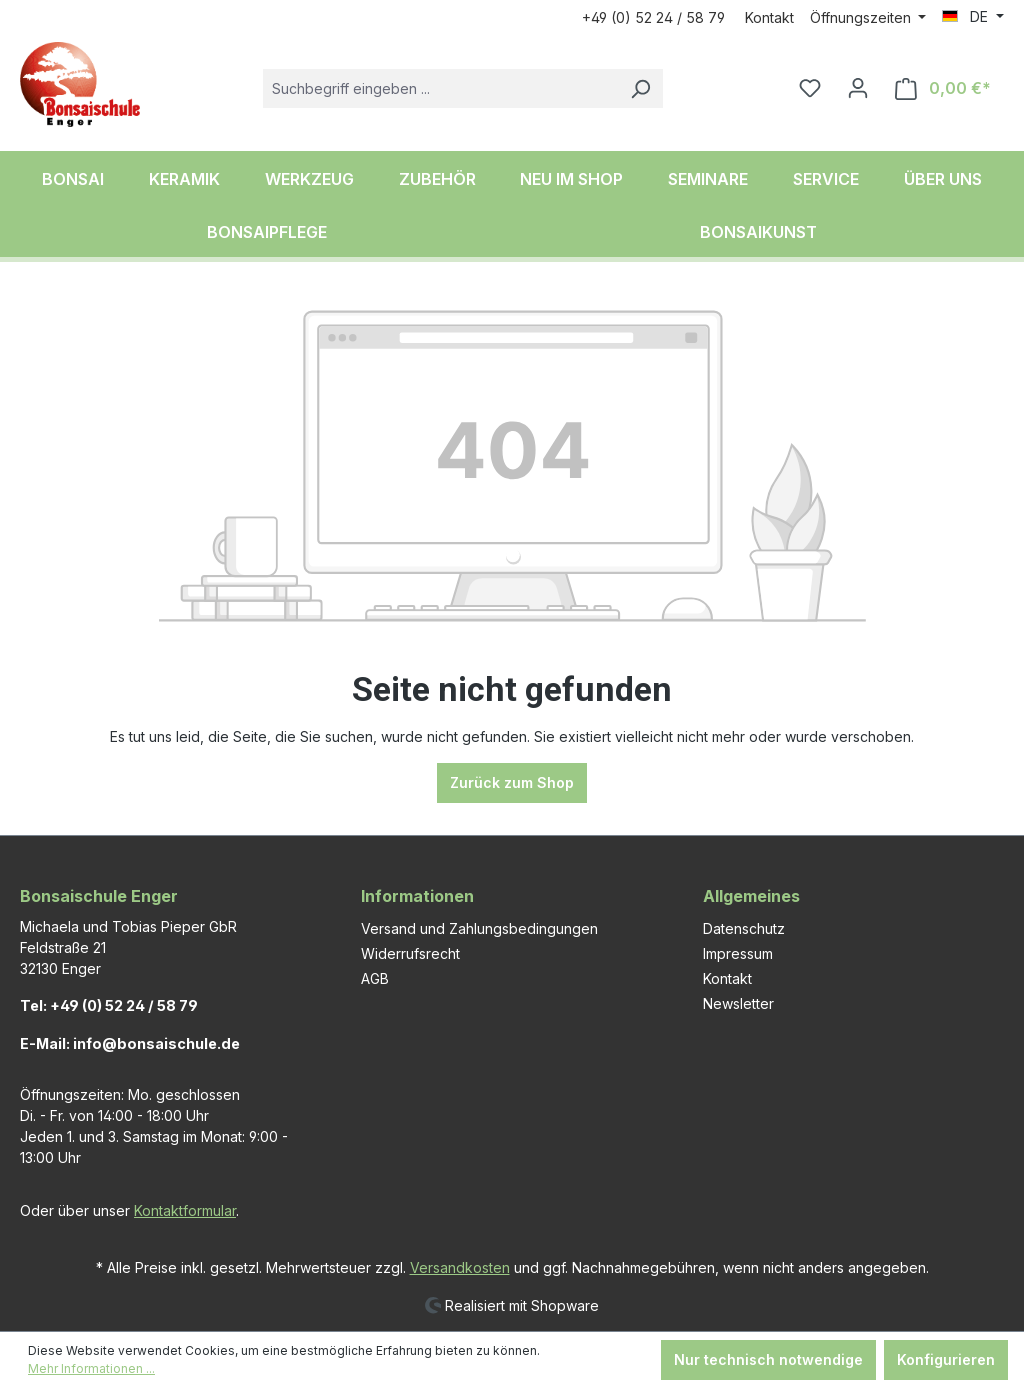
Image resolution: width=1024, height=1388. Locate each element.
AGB (375, 978)
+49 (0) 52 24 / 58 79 (653, 17)
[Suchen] (640, 88)
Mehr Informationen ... (91, 1368)
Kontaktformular (185, 1210)
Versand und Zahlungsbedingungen (479, 928)
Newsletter (738, 1003)
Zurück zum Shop (512, 782)
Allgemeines (751, 896)
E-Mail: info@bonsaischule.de (130, 1043)
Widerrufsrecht (410, 953)
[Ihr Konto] (858, 88)
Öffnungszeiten (862, 17)
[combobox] (440, 88)
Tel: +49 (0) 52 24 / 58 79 (109, 1005)
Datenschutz (744, 928)
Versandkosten (460, 1267)
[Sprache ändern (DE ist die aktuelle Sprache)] (973, 17)
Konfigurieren (946, 1359)
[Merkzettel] (810, 88)
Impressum (738, 953)
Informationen (417, 896)
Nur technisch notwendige (768, 1359)
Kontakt (769, 17)
